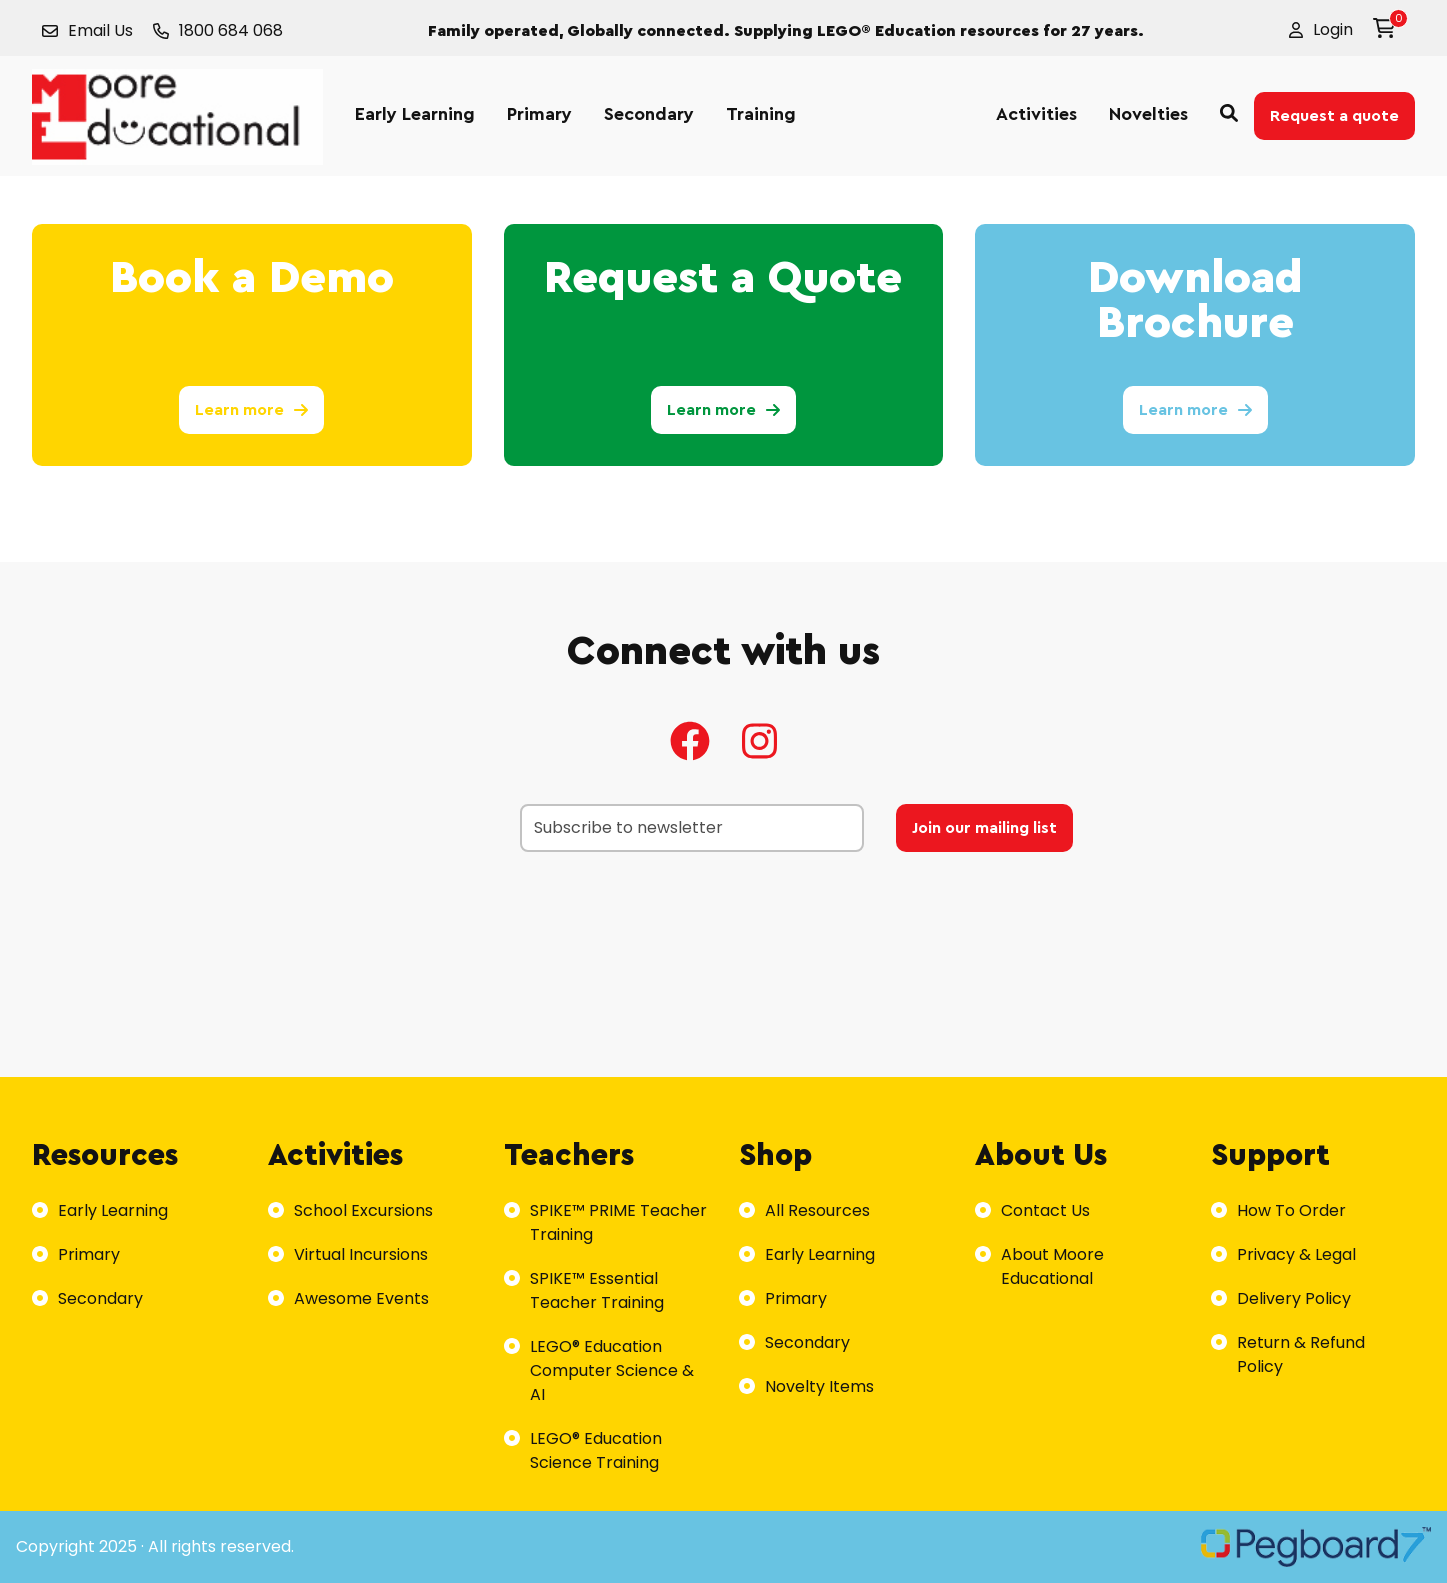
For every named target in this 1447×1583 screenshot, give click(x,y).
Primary (539, 114)
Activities (1036, 114)
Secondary (649, 114)
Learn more (251, 410)
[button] (1321, 30)
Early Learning (415, 114)
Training (761, 114)
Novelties (1148, 114)
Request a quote (1334, 116)
